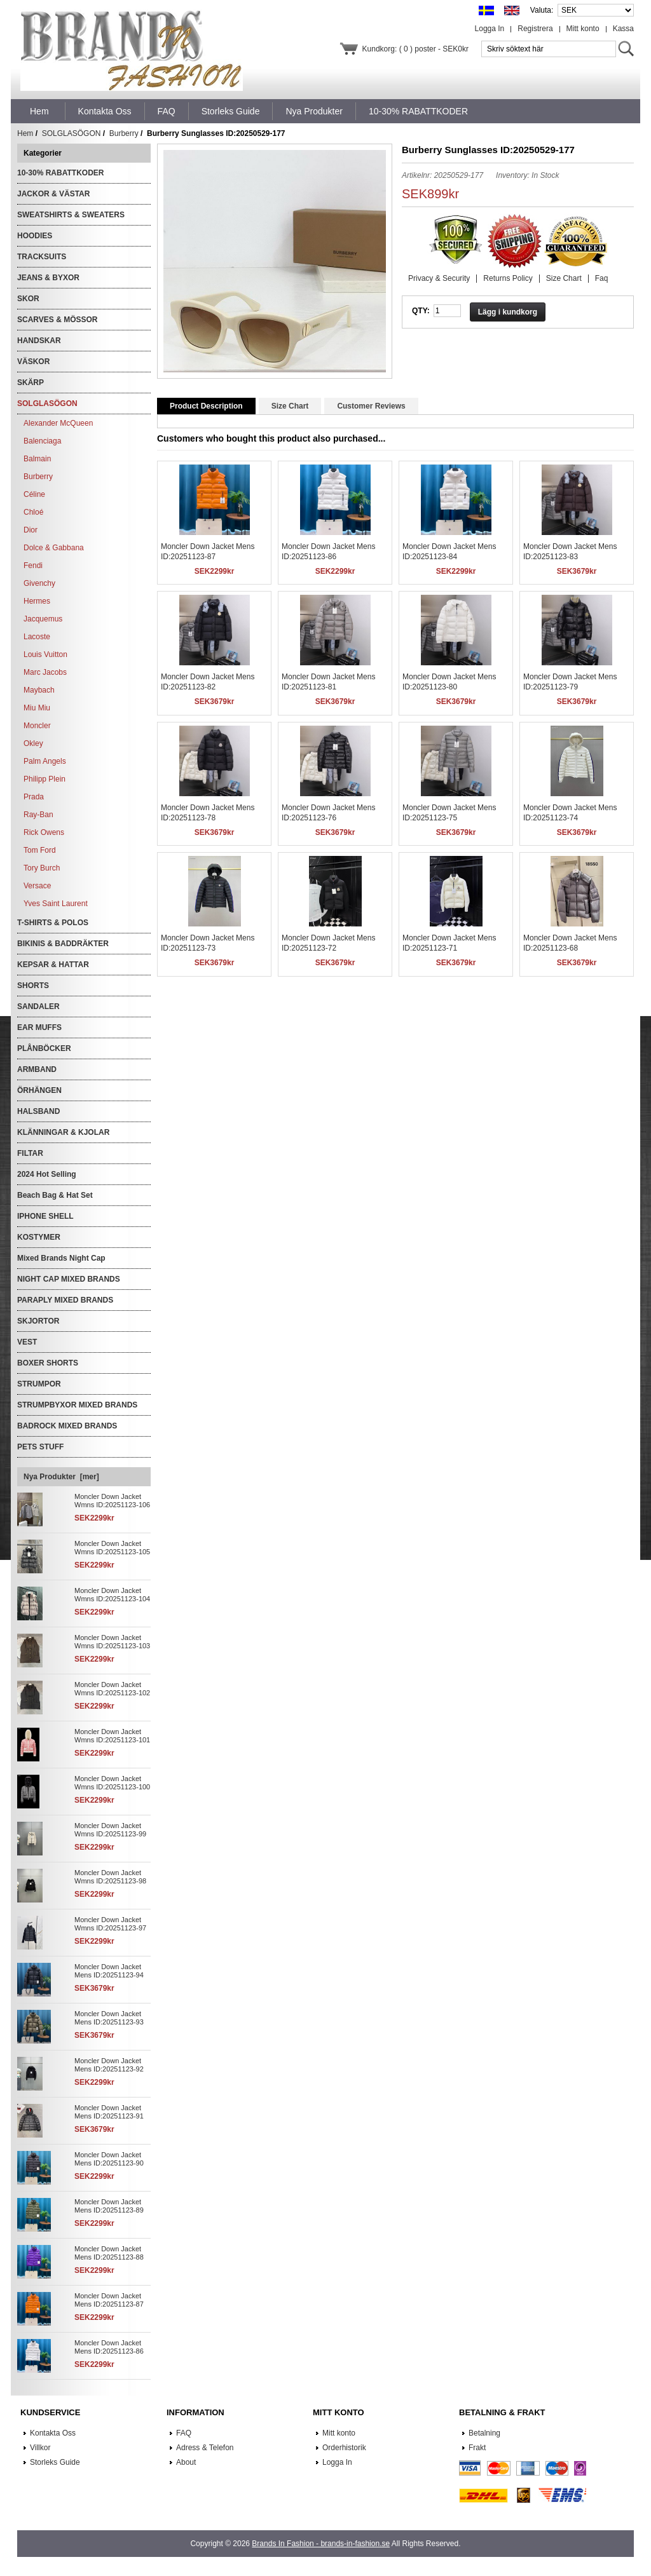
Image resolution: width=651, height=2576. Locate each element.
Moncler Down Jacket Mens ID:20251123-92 (109, 2065)
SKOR (28, 298)
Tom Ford (40, 850)
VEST (27, 1342)
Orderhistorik (344, 2447)
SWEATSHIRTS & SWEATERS (71, 214)
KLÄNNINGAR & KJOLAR (63, 1132)
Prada (34, 796)
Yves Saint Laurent (56, 903)
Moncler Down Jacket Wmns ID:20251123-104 (112, 1595)
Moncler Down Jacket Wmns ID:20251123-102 (112, 1689)
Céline (34, 494)
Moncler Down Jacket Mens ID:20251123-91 (109, 2112)
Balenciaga (42, 441)
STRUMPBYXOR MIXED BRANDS (77, 1404)
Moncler (37, 725)
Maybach (39, 690)
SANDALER (38, 1006)
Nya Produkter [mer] (61, 1476)
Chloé (33, 512)
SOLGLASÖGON (71, 133)
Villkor (40, 2447)
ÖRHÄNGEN (39, 1090)
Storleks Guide (55, 2462)
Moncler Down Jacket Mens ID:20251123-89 (109, 2206)
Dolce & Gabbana (54, 547)
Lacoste (37, 636)
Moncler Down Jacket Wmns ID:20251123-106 (112, 1500)
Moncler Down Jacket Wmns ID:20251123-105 (112, 1548)
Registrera (534, 28)
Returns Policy (507, 278)
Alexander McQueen (58, 423)
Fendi (33, 565)
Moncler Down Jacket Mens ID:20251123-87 (109, 2300)
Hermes (37, 601)
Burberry (124, 133)
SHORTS (33, 985)
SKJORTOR (38, 1321)
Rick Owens (44, 832)
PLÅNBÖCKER (44, 1048)
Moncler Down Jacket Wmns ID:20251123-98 (110, 1877)
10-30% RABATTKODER (60, 172)
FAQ (183, 2433)
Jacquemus (43, 618)
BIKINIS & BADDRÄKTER (63, 943)
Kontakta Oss (53, 2433)
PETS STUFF (40, 1446)
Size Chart (564, 278)
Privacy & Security (439, 278)
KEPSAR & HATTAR (53, 964)
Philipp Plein (44, 779)
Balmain (37, 458)
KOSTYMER (38, 1237)
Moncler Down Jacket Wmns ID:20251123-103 (112, 1642)
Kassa (623, 28)
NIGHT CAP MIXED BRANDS (68, 1279)
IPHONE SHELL (45, 1216)
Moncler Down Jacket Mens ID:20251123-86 (109, 2347)
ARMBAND (37, 1069)
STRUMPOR (39, 1384)
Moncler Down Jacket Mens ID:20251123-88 (109, 2253)
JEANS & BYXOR (48, 277)
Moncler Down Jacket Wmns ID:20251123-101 (112, 1736)
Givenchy (39, 583)
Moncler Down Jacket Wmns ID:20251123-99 (110, 1830)
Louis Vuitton (45, 654)
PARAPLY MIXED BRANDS (65, 1300)
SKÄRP (30, 382)
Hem (39, 111)
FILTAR (30, 1153)
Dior (31, 529)
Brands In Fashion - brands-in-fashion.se (321, 2543)
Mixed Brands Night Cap (61, 1258)
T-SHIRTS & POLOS (52, 922)
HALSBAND (38, 1111)
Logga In (490, 28)
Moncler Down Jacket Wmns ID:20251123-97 (110, 1924)
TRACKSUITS (41, 256)
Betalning (484, 2433)
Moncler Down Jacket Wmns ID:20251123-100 (112, 1783)
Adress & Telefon (205, 2447)
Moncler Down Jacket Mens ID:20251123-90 (109, 2159)
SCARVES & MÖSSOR (57, 319)
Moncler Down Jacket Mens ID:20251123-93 (109, 2018)
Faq (601, 278)
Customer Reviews (371, 406)
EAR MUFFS (39, 1027)
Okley (33, 743)
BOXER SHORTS (47, 1363)
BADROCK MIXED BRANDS (67, 1425)
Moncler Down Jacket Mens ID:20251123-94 (109, 1971)
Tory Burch (42, 868)
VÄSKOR (33, 361)
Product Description (206, 406)
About (186, 2462)
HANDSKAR (39, 340)
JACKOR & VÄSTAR (53, 193)
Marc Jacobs (45, 672)
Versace (37, 885)
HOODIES (34, 235)
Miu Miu (37, 707)
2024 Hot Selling (46, 1174)
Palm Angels (45, 761)
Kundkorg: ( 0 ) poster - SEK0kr (415, 48)
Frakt (477, 2447)
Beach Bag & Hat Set (55, 1195)
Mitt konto (583, 28)
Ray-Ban (38, 814)
